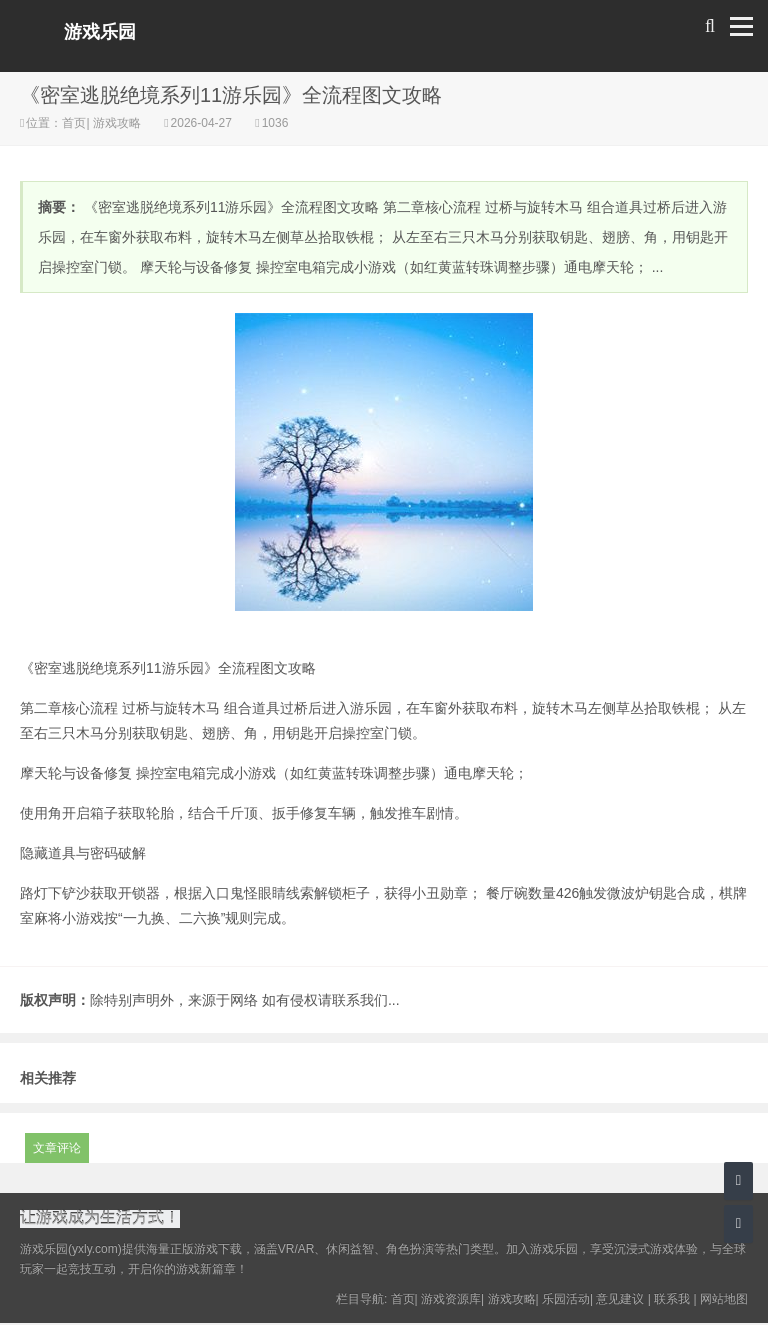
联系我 (672, 1301)
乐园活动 (566, 1301)
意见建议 (620, 1301)
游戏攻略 (117, 123)
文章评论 (57, 1148)
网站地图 (724, 1301)
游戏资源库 (451, 1301)
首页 (74, 123)
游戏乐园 (100, 32)
